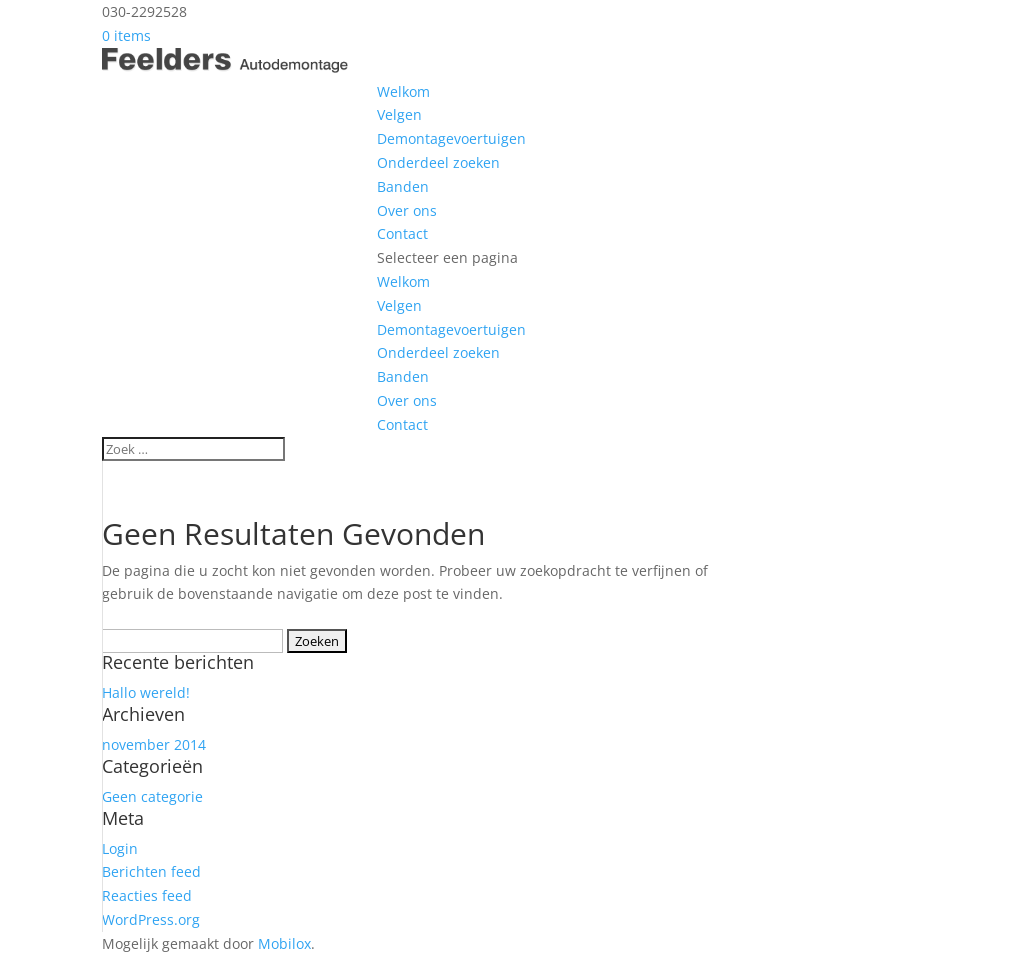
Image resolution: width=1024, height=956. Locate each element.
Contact (402, 233)
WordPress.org (151, 919)
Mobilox (284, 943)
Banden (403, 186)
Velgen (399, 114)
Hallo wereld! (146, 692)
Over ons (407, 210)
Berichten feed (151, 871)
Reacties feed (147, 895)
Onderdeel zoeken (438, 162)
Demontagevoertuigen (451, 138)
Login (120, 848)
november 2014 (154, 744)
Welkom (403, 91)
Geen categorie (152, 796)
